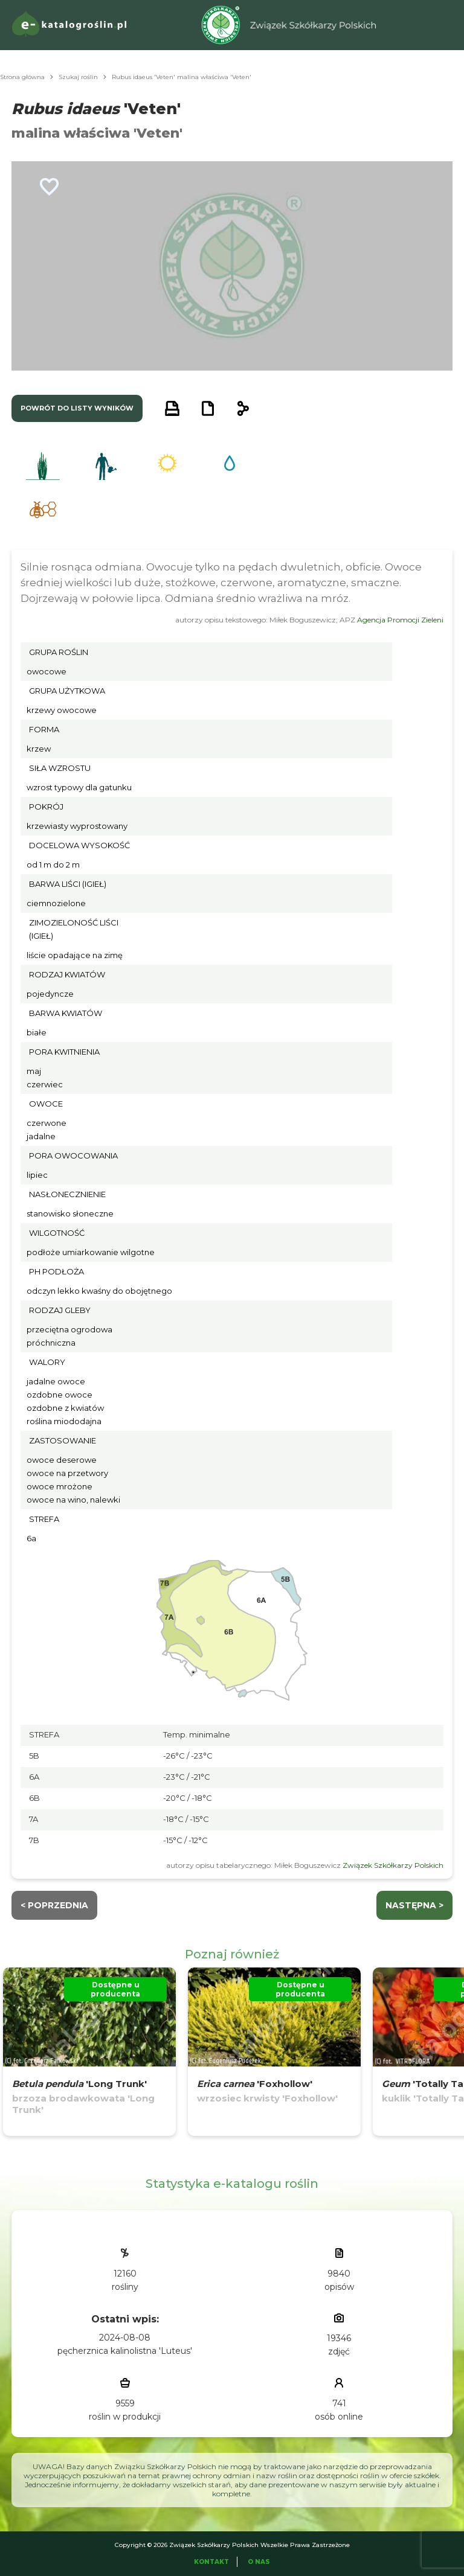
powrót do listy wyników (77, 408)
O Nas (259, 2562)
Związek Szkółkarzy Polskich (393, 1865)
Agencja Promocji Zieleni (400, 619)
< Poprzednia (54, 1905)
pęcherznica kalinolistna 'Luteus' (124, 2350)
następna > (414, 1905)
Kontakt (211, 2562)
